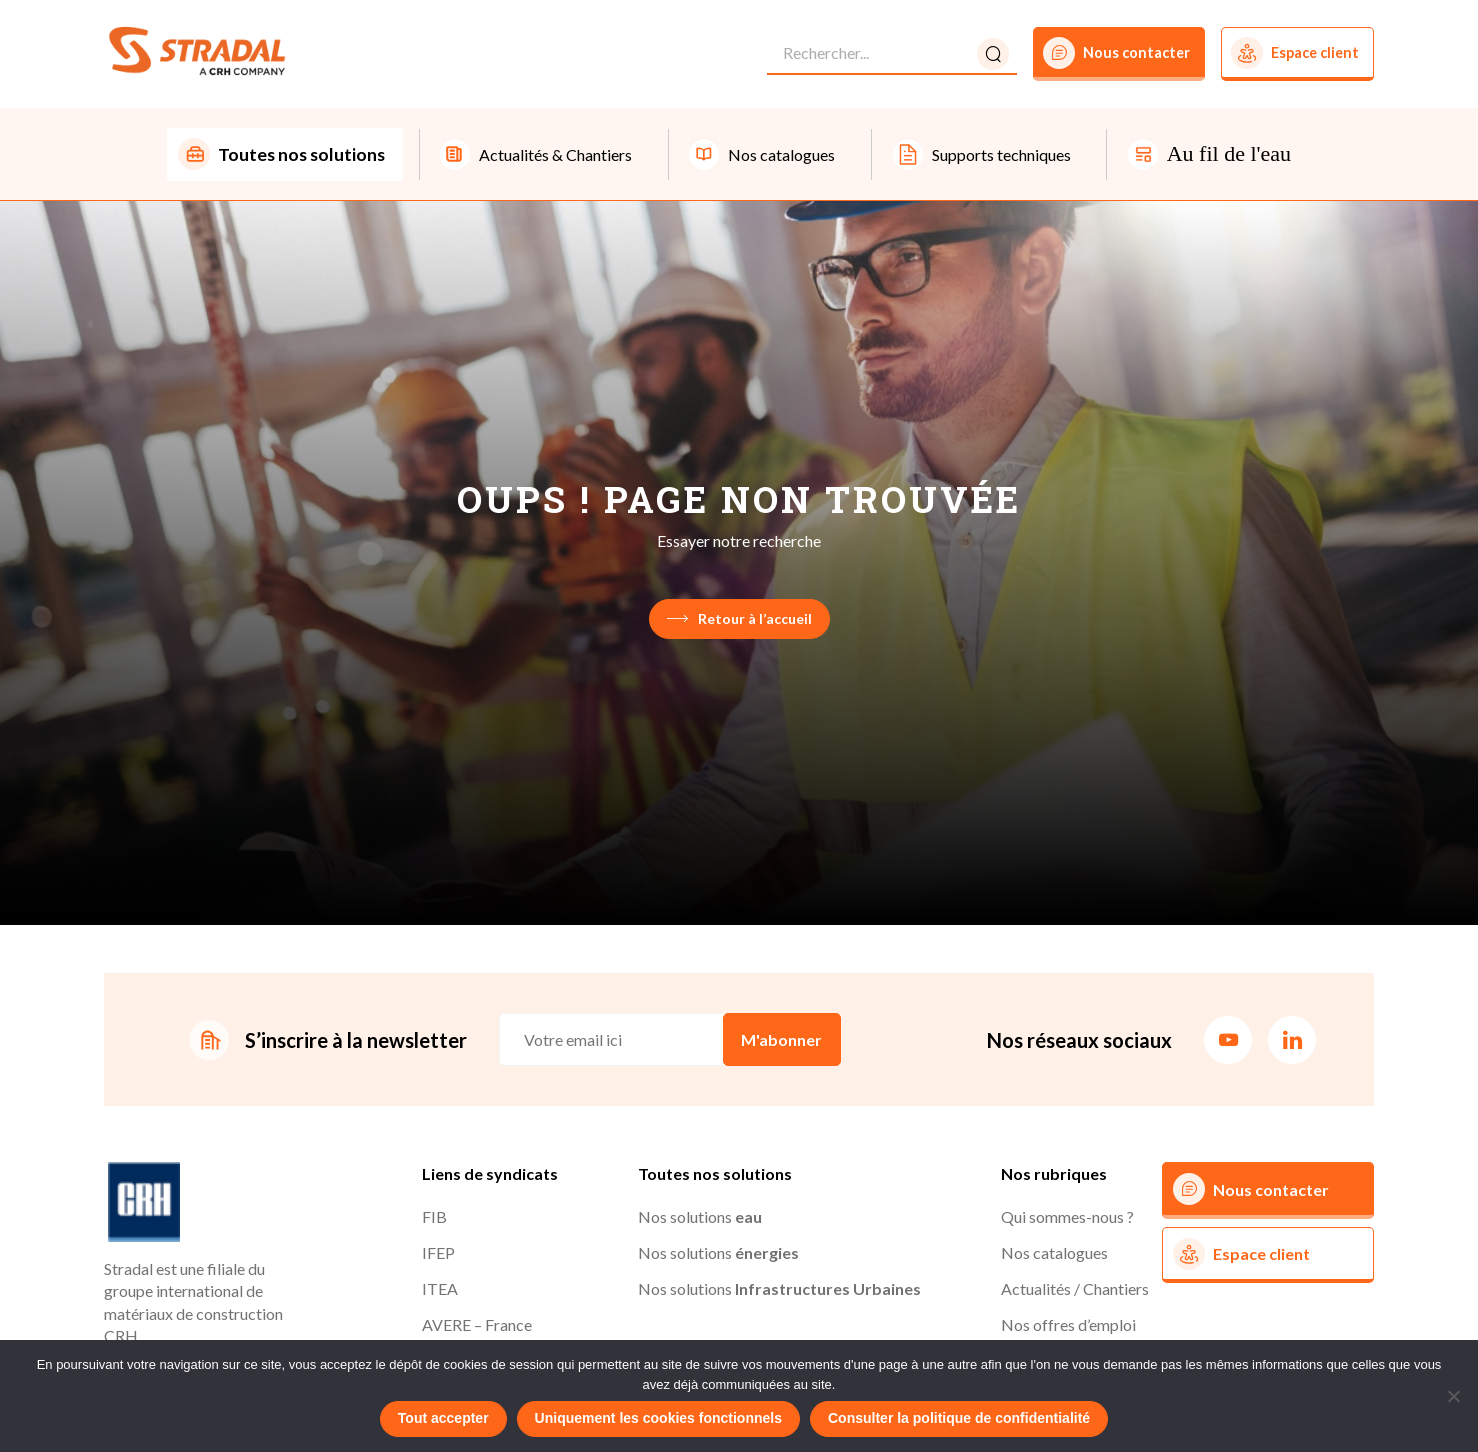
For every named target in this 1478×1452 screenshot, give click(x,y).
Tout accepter (443, 1418)
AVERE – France (477, 1326)
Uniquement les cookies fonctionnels (658, 1418)
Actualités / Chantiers (1075, 1290)
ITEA (440, 1290)
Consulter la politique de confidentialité (959, 1418)
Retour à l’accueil (739, 620)
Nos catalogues (1054, 1254)
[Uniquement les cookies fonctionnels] (1453, 1396)
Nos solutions (700, 1218)
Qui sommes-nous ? (1067, 1218)
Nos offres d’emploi (1068, 1326)
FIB (434, 1218)
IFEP (438, 1254)
